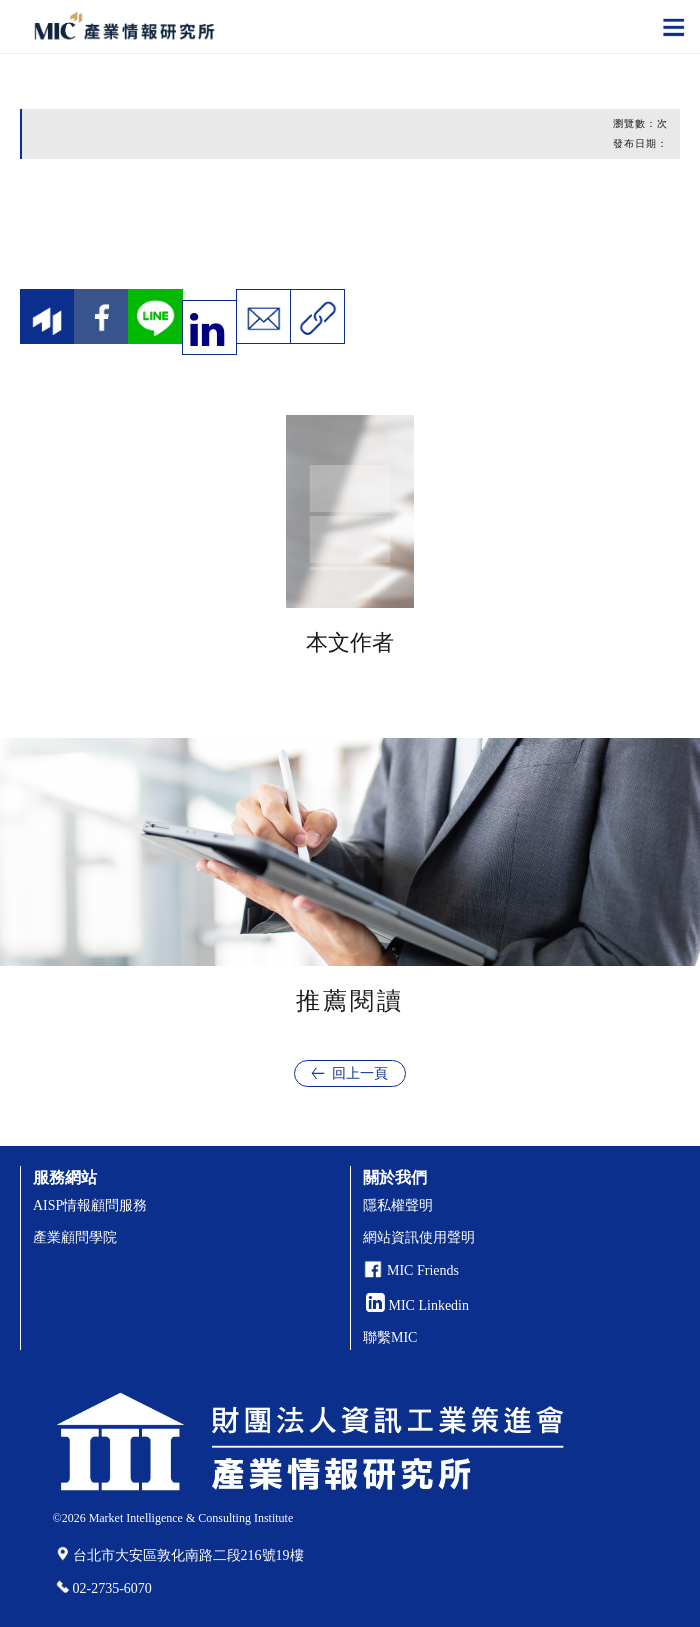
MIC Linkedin (417, 1305)
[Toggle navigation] (674, 26)
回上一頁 (360, 1073)
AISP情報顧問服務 (90, 1205)
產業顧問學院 (75, 1237)
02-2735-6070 (112, 1588)
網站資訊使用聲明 (419, 1237)
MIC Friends (423, 1270)
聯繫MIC (390, 1337)
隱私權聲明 (398, 1205)
